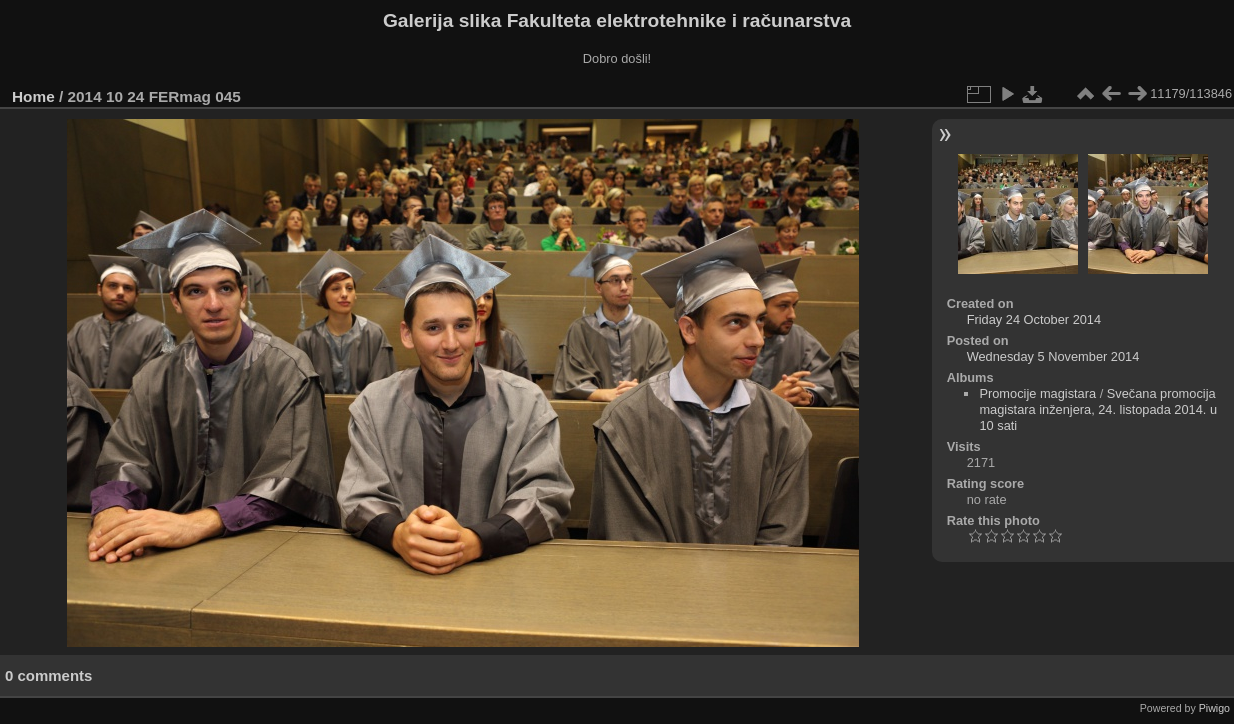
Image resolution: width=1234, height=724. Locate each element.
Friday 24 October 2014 (1034, 319)
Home (33, 96)
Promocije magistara (1037, 393)
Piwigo (1214, 708)
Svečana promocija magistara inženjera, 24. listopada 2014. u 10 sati (1098, 409)
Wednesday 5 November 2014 (1053, 356)
